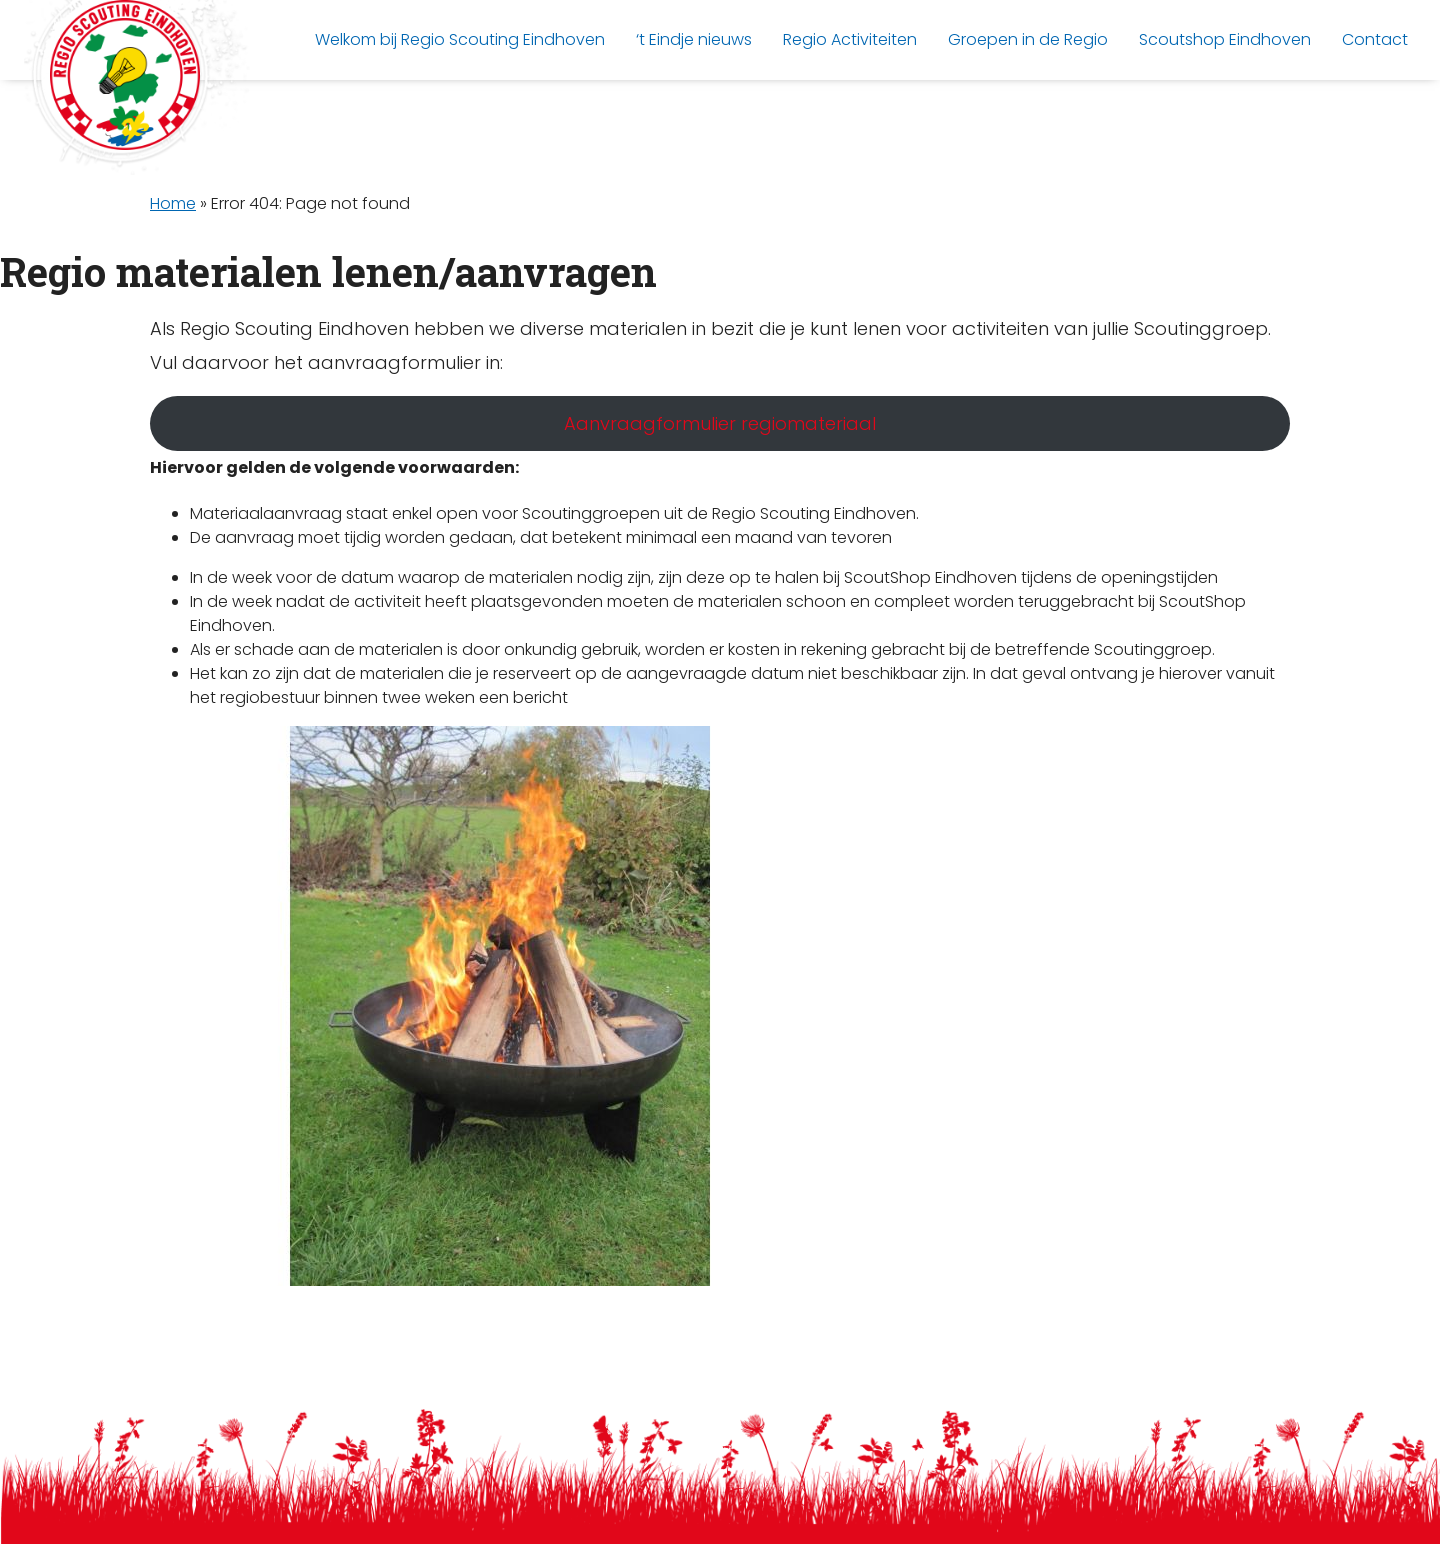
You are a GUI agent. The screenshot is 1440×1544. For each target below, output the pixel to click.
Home (173, 203)
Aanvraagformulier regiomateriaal (720, 423)
